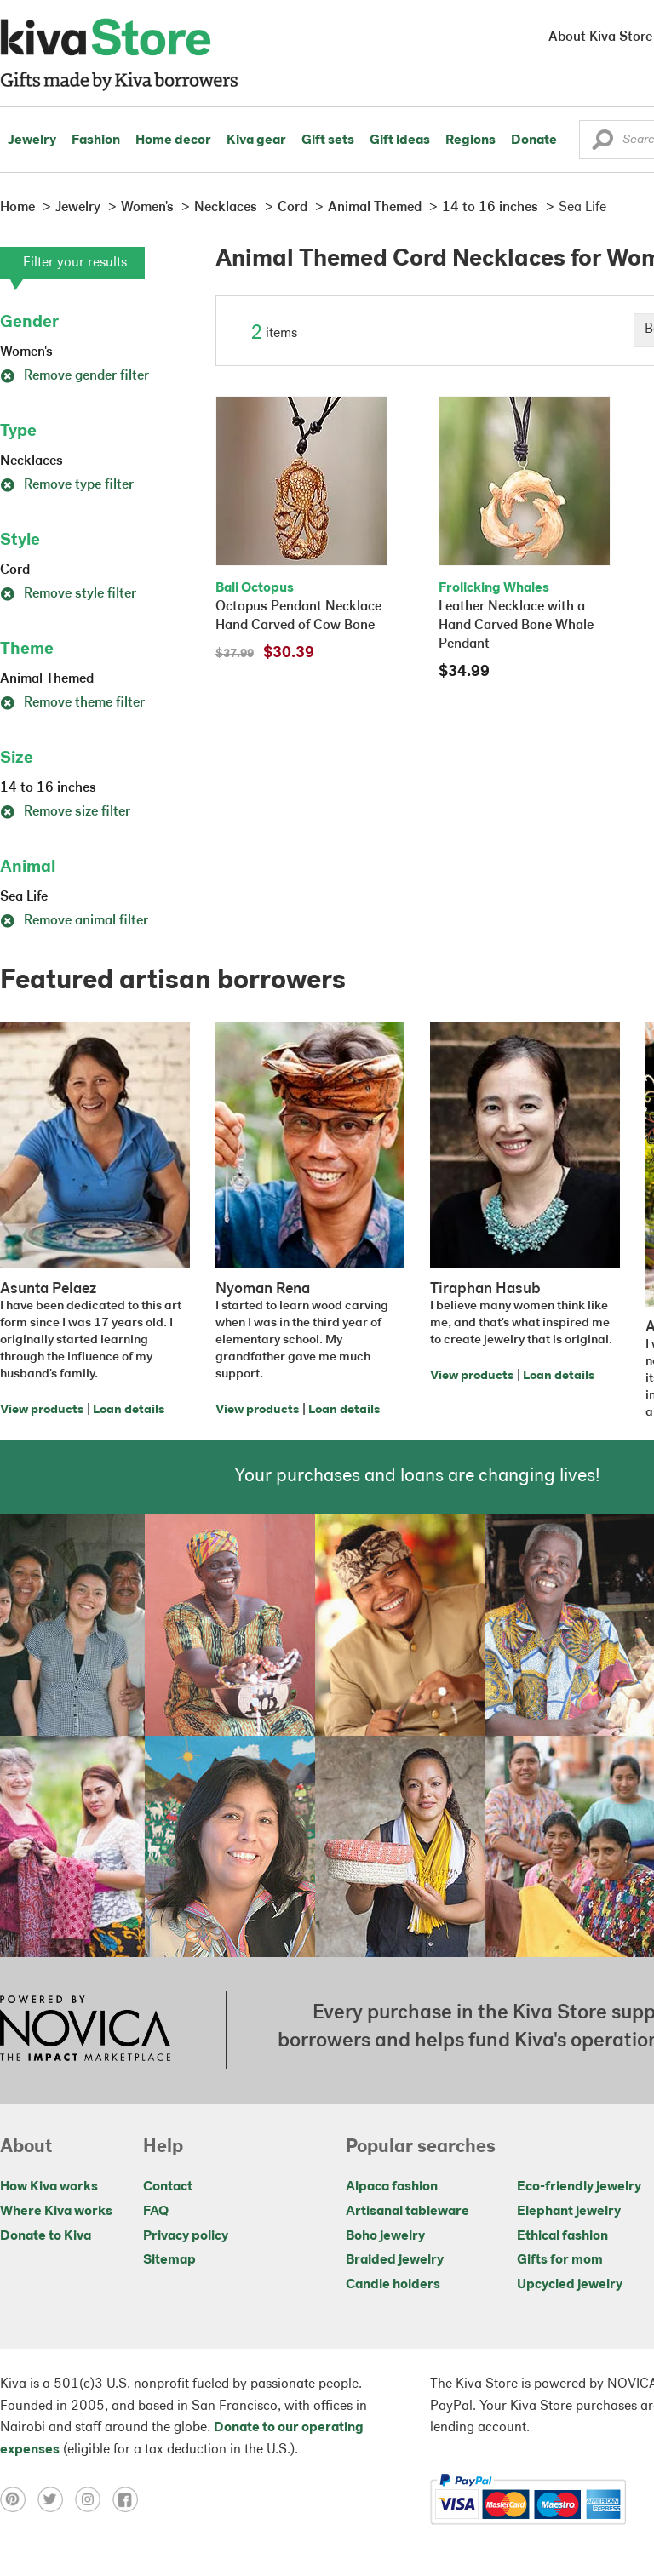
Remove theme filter (72, 703)
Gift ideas (400, 140)
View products (41, 1410)
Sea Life (24, 897)
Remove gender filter (74, 376)
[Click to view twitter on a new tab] (56, 2499)
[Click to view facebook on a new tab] (129, 2499)
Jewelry (32, 140)
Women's (26, 352)
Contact (167, 2187)
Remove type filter (67, 485)
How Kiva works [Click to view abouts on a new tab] (49, 2187)
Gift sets (327, 140)
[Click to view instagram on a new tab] (93, 2499)
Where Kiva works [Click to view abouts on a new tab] (56, 2211)
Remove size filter (65, 812)
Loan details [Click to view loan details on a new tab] (128, 1410)
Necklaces (31, 461)
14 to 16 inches (48, 788)
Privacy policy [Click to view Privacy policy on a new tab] (185, 2236)
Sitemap (169, 2260)
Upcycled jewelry (569, 2285)
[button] (602, 144)
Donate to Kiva (45, 2236)
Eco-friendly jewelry (579, 2187)
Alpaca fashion (392, 2187)
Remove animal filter (74, 921)
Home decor (173, 140)
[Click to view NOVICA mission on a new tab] (85, 2030)
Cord (15, 570)
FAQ (156, 2211)
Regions (470, 140)
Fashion (96, 140)
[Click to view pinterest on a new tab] (18, 2499)
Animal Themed (47, 679)
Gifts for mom (560, 2260)
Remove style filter (68, 594)
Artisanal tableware (407, 2211)
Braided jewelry (395, 2260)
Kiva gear (256, 140)
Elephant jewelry (569, 2211)
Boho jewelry (385, 2236)
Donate (534, 140)
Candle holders (393, 2285)
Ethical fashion (562, 2236)
